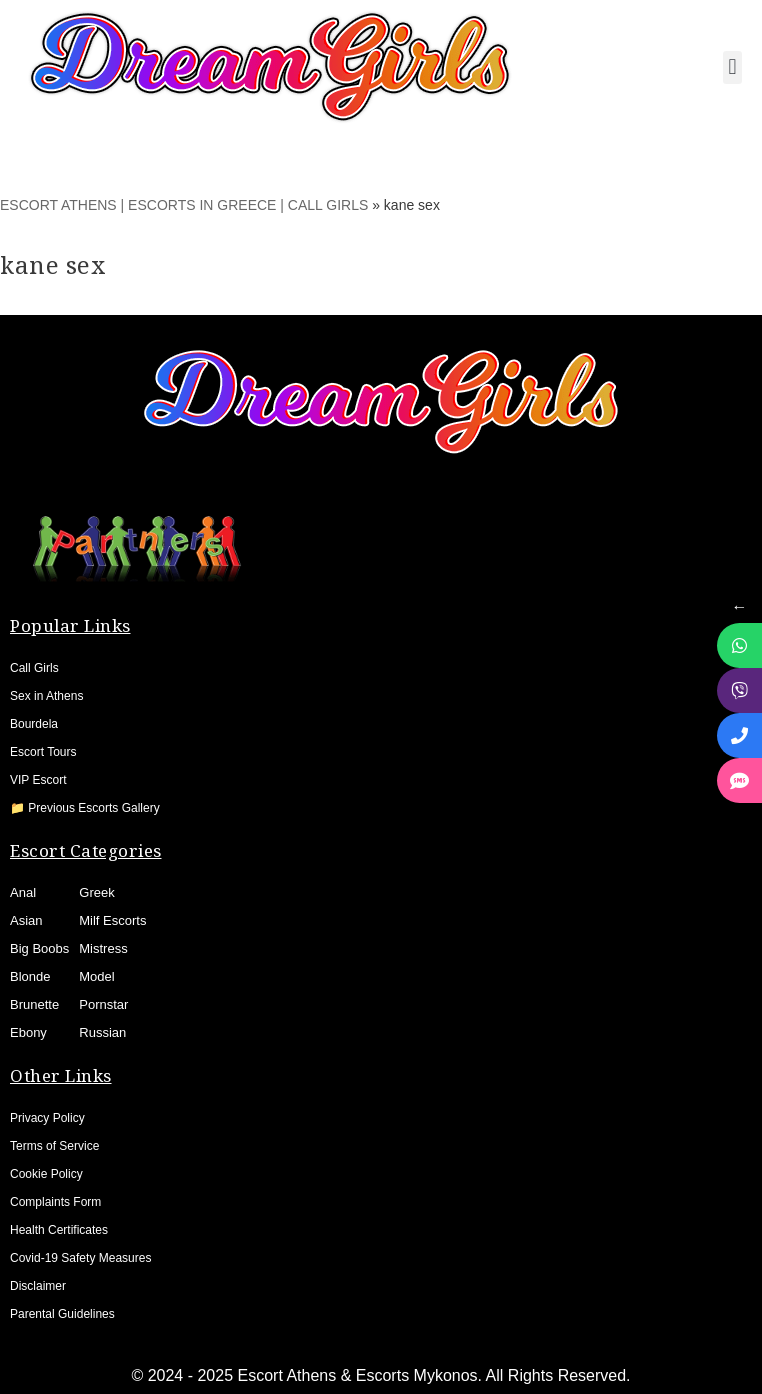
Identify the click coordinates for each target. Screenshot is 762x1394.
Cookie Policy (46, 1174)
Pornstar (103, 1004)
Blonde (30, 976)
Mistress (103, 948)
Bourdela (34, 724)
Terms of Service (54, 1146)
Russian (102, 1032)
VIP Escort (38, 780)
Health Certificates (59, 1230)
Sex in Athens (46, 696)
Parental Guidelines (62, 1314)
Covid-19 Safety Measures (80, 1258)
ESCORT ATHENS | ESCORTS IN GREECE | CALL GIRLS (184, 205)
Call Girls (34, 668)
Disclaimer (38, 1286)
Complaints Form (55, 1202)
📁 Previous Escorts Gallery (85, 808)
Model (96, 976)
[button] (732, 67)
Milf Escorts (112, 920)
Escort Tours (43, 752)
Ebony (28, 1032)
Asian (26, 920)
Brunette (34, 1004)
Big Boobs (39, 948)
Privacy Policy (47, 1118)
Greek (96, 892)
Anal (23, 892)
